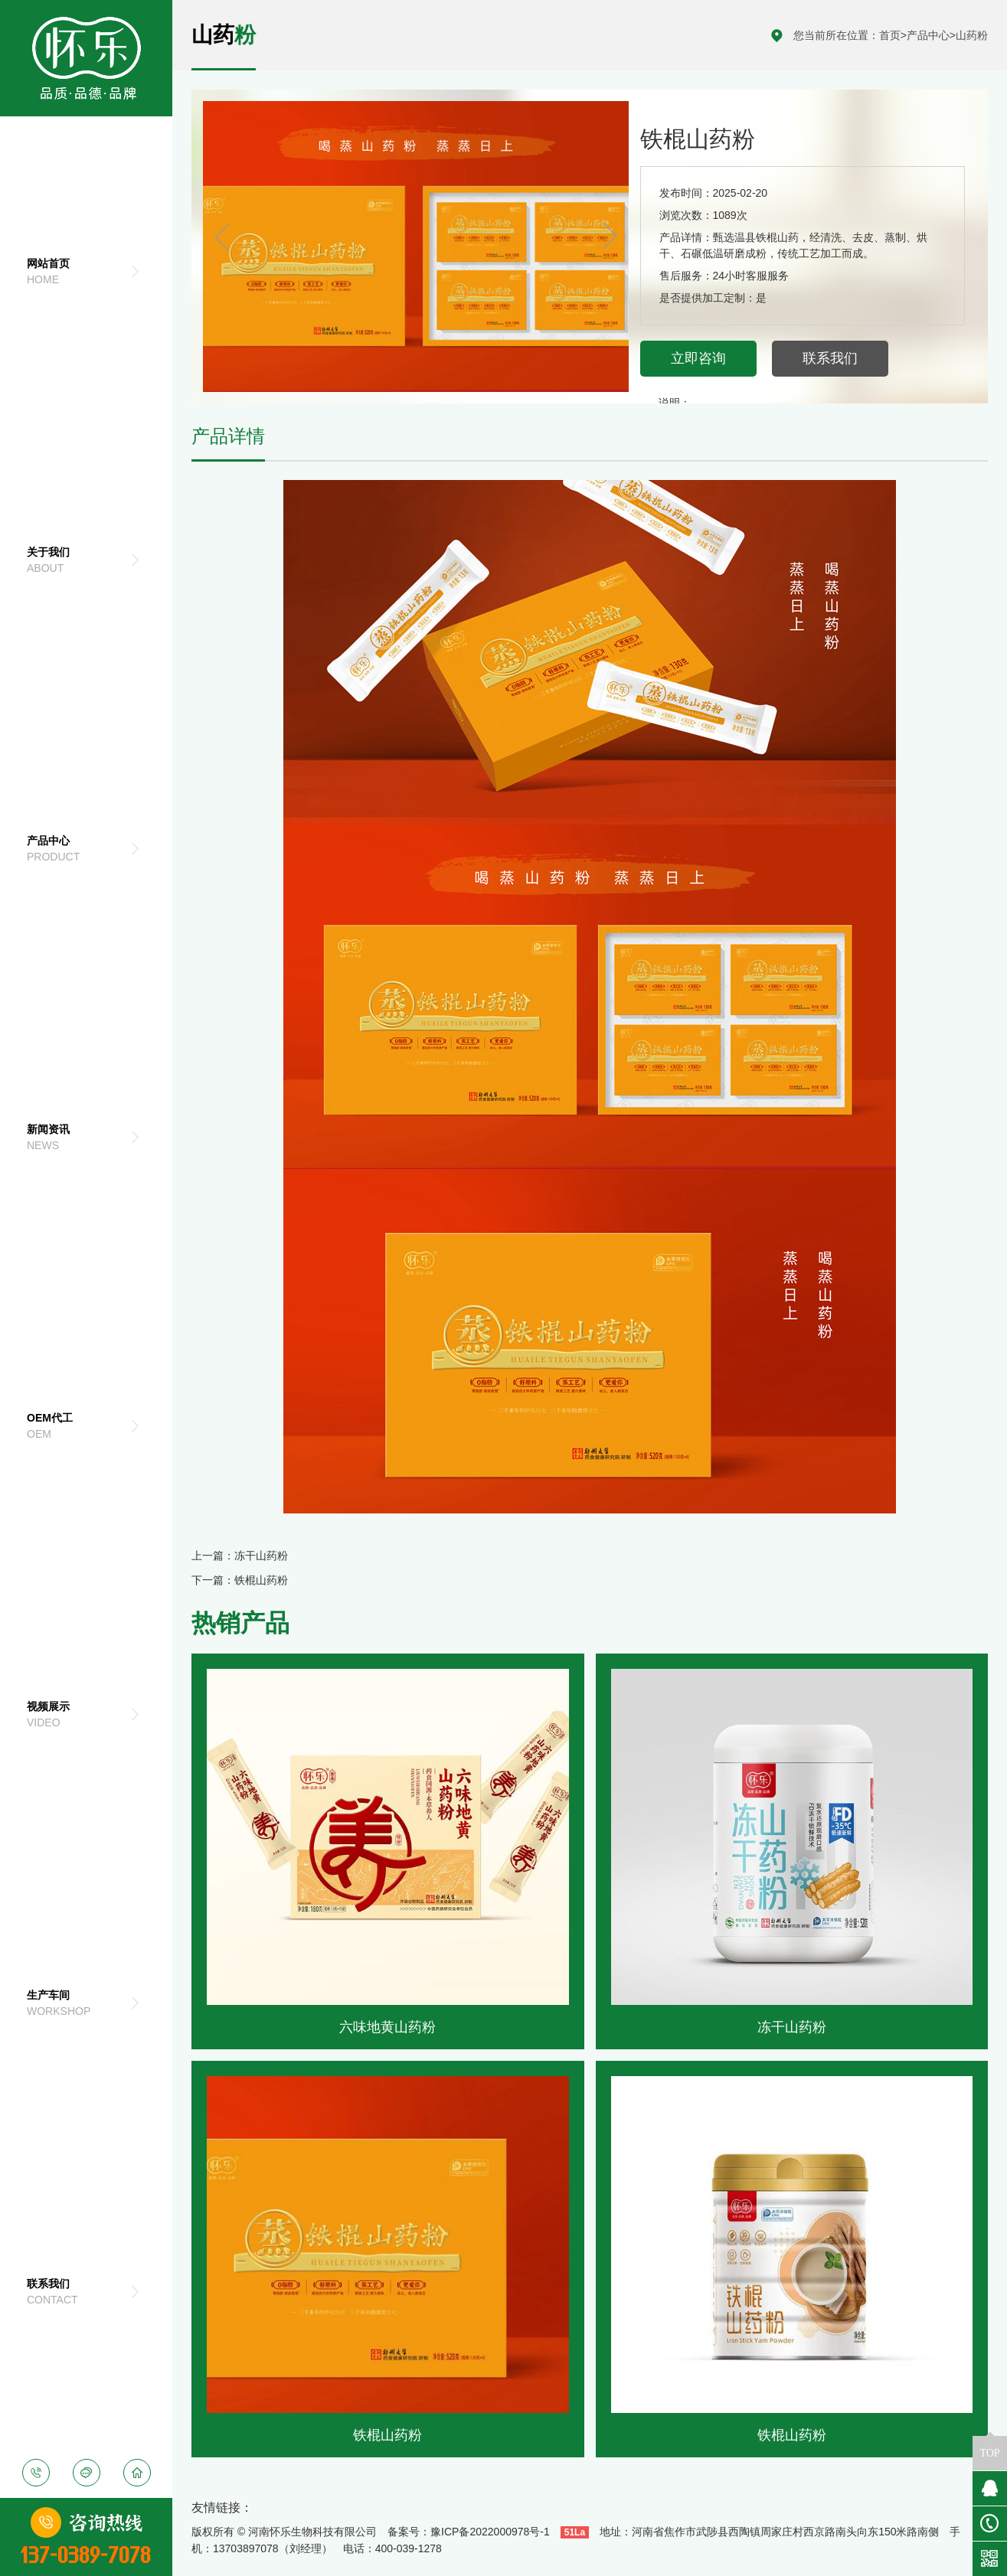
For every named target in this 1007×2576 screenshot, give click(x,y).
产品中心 (928, 35)
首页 (890, 35)
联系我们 (830, 358)
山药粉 (972, 35)
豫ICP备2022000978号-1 (490, 2531)
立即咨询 (698, 358)
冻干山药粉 (261, 1555)
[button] (607, 236)
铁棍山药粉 (261, 1580)
